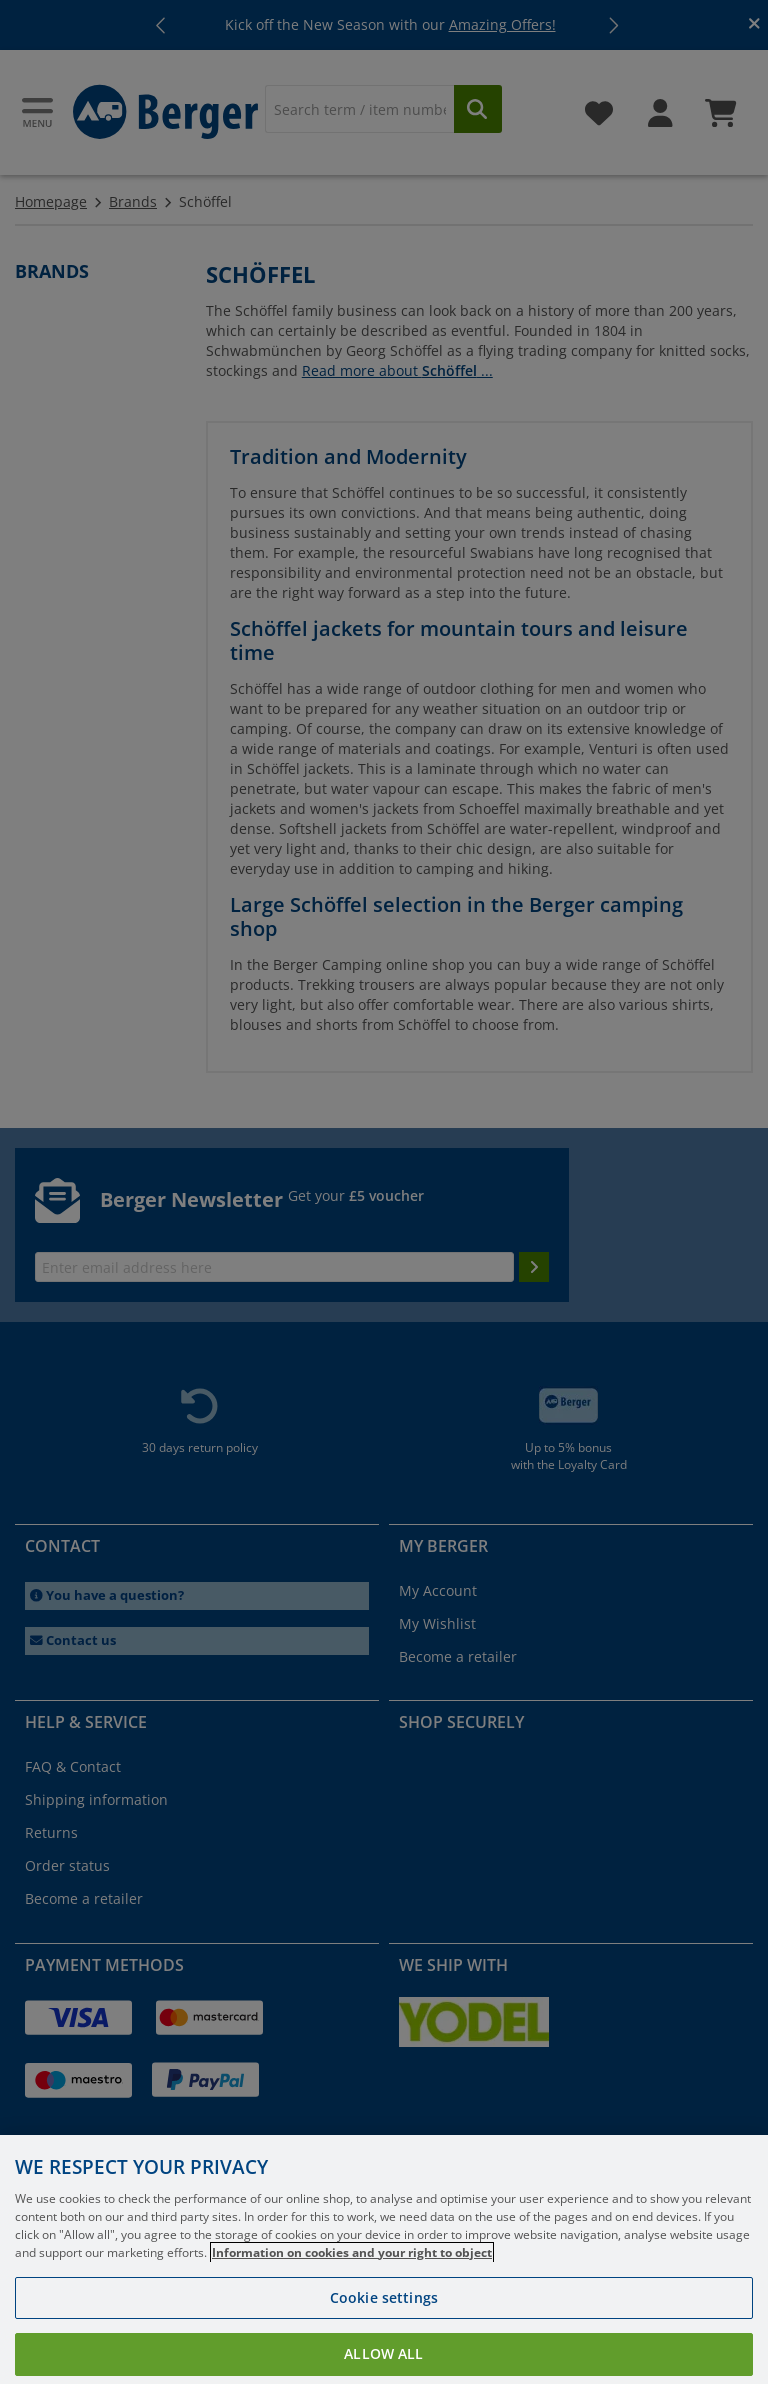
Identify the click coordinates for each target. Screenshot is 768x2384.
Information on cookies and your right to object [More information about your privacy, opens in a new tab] (352, 2275)
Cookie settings (384, 2320)
